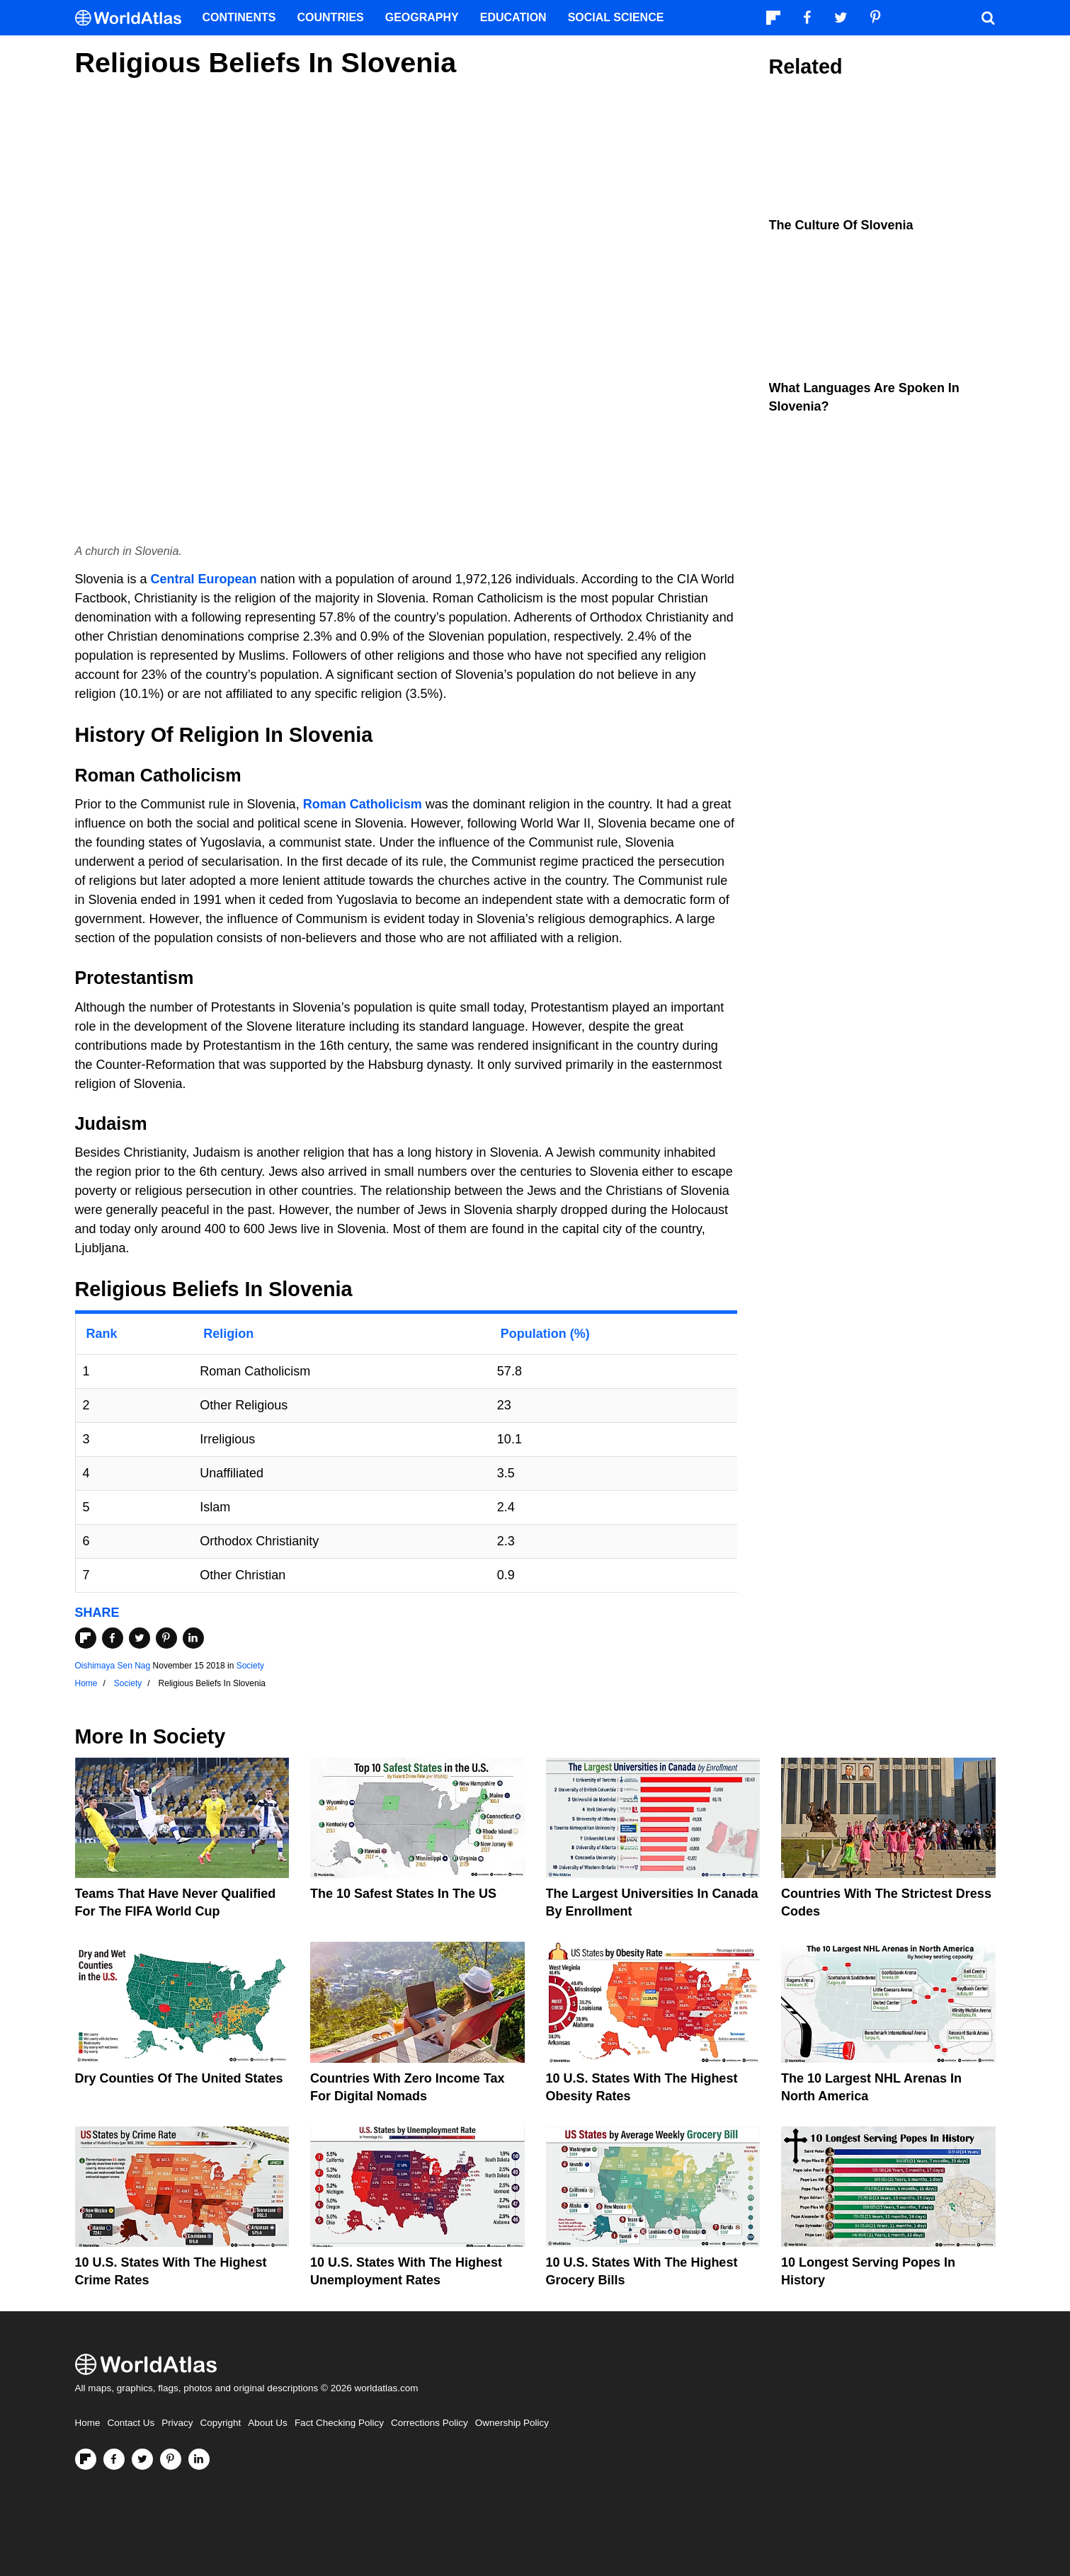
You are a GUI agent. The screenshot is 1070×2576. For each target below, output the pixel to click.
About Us (268, 2422)
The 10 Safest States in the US (403, 1894)
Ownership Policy (512, 2422)
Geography (422, 17)
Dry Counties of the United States (179, 2078)
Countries (330, 17)
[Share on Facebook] (112, 1638)
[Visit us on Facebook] (114, 2459)
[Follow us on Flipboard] (85, 2459)
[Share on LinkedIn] (193, 1638)
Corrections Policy (429, 2422)
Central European (204, 579)
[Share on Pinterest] (166, 1638)
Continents (239, 17)
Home (88, 2422)
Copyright (220, 2422)
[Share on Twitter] (139, 1638)
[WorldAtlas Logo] (133, 18)
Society (250, 1666)
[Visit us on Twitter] (142, 2459)
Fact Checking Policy (339, 2422)
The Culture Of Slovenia (841, 225)
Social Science (616, 17)
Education (513, 17)
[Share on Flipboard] (85, 1638)
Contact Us (131, 2422)
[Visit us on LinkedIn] (199, 2459)
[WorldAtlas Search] (988, 17)
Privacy (177, 2422)
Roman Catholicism (362, 804)
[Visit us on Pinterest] (170, 2459)
